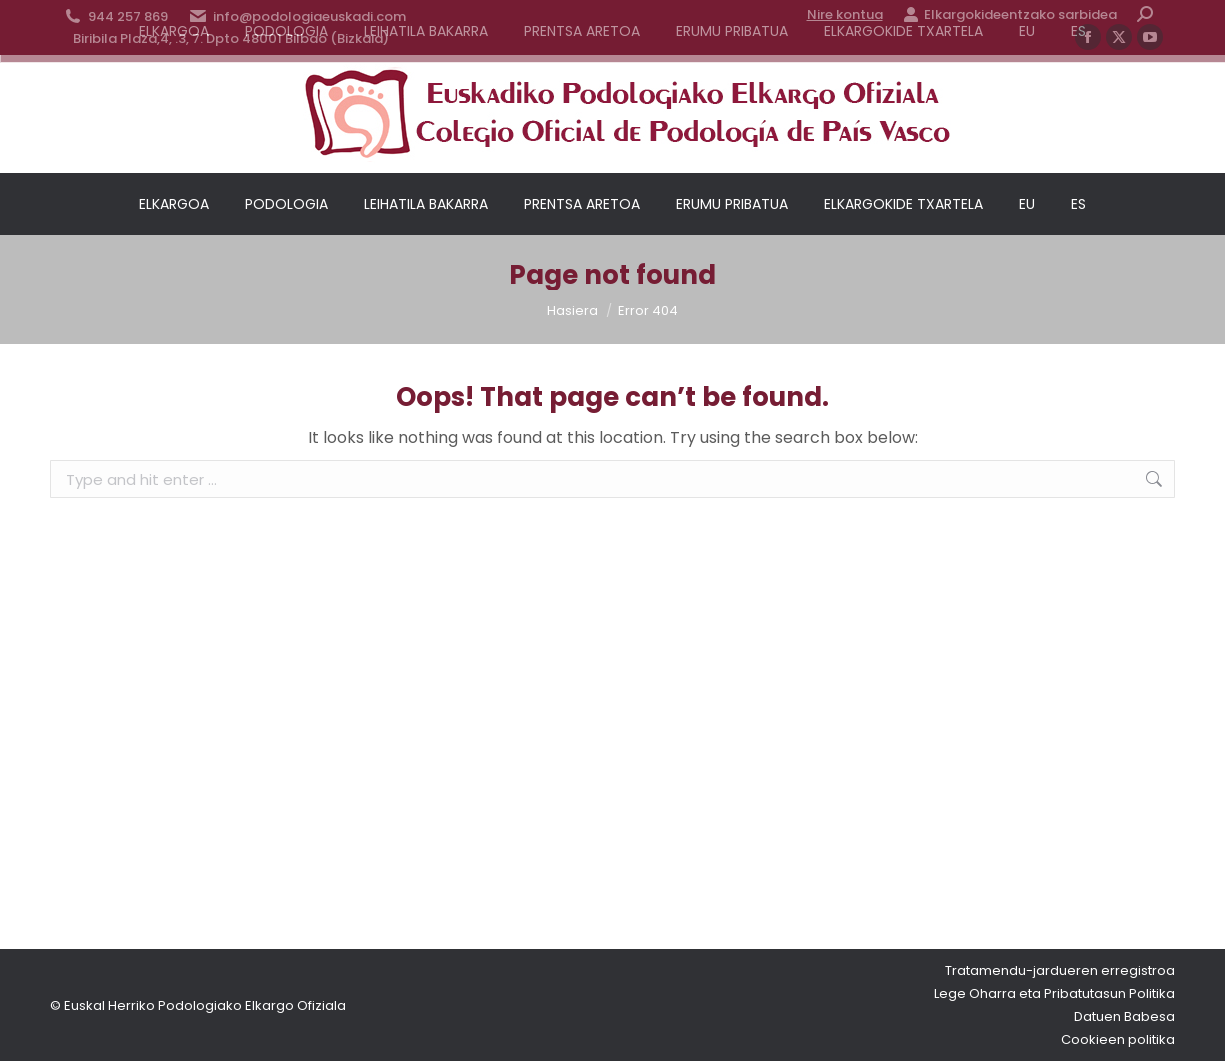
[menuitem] (1027, 204)
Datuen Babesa (1124, 1016)
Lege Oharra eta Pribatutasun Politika (1054, 993)
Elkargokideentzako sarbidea (1010, 14)
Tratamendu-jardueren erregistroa (1060, 970)
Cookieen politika (1118, 1039)
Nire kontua (845, 14)
